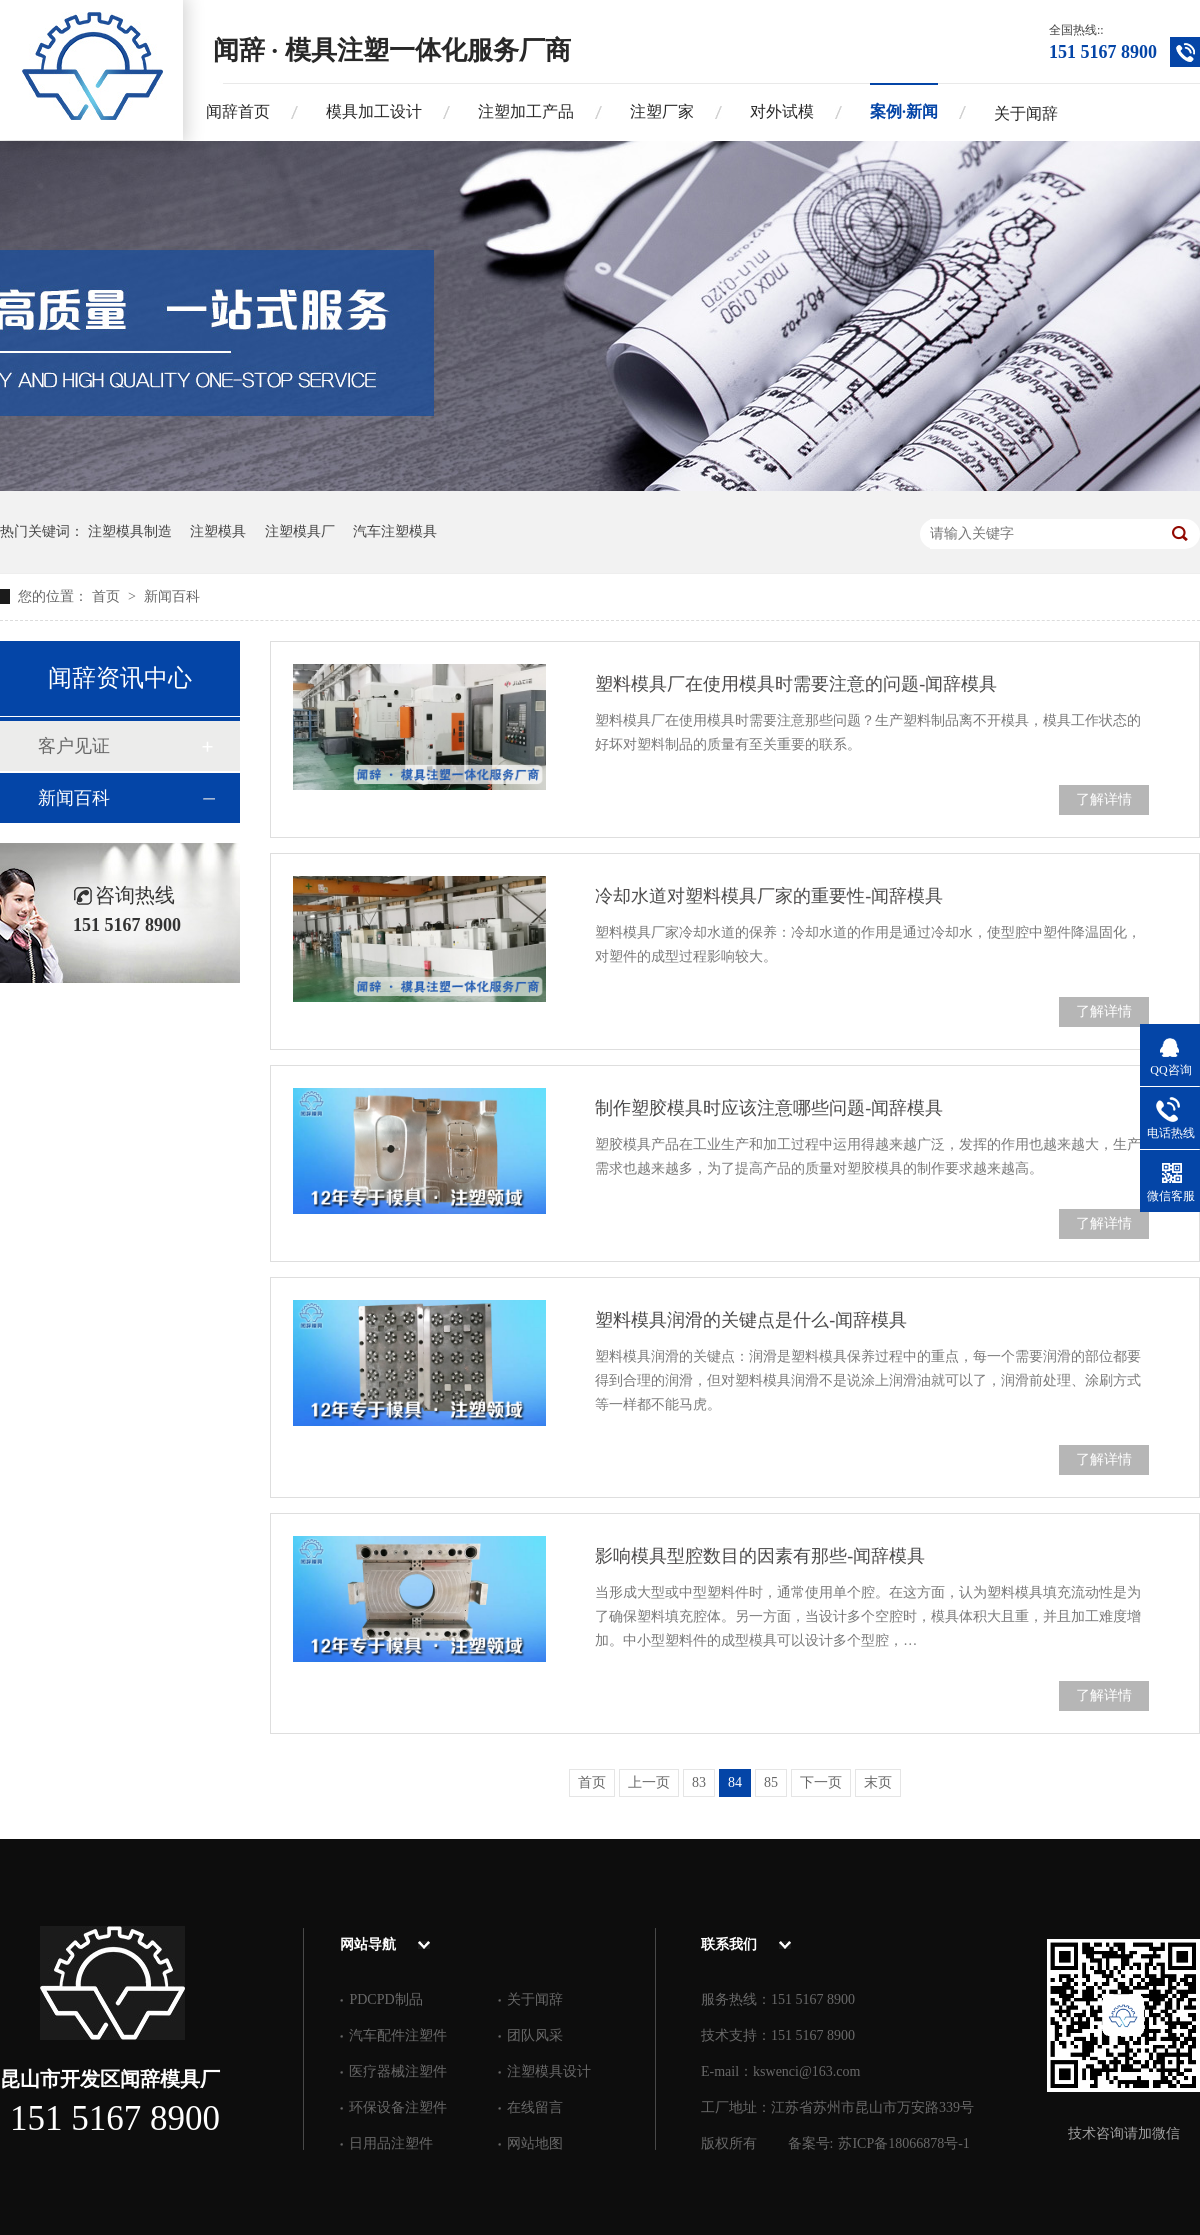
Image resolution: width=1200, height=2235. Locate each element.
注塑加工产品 (526, 111)
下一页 (821, 1782)
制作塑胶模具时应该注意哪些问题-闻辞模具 (769, 1108)
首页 (108, 596)
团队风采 (535, 2035)
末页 (878, 1782)
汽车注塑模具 (395, 531)
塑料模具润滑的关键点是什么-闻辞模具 (751, 1320)
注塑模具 (218, 531)
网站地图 (535, 2143)
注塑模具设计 (549, 2071)
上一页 (649, 1782)
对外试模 (782, 111)
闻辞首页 (238, 111)
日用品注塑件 (391, 2143)
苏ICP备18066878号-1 (903, 2143)
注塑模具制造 (130, 531)
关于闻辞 (1026, 113)
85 (771, 1782)
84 (735, 1782)
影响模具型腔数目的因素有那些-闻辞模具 (760, 1556)
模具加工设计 (374, 111)
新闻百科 (172, 596)
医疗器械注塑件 (398, 2071)
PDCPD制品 (385, 1999)
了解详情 (1104, 799)
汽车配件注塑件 (398, 2035)
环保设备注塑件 (398, 2107)
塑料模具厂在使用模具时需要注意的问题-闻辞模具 (796, 684)
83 (699, 1782)
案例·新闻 (904, 111)
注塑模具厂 (300, 531)
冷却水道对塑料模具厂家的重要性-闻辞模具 (769, 896)
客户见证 (74, 746)
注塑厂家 (662, 111)
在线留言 (535, 2107)
